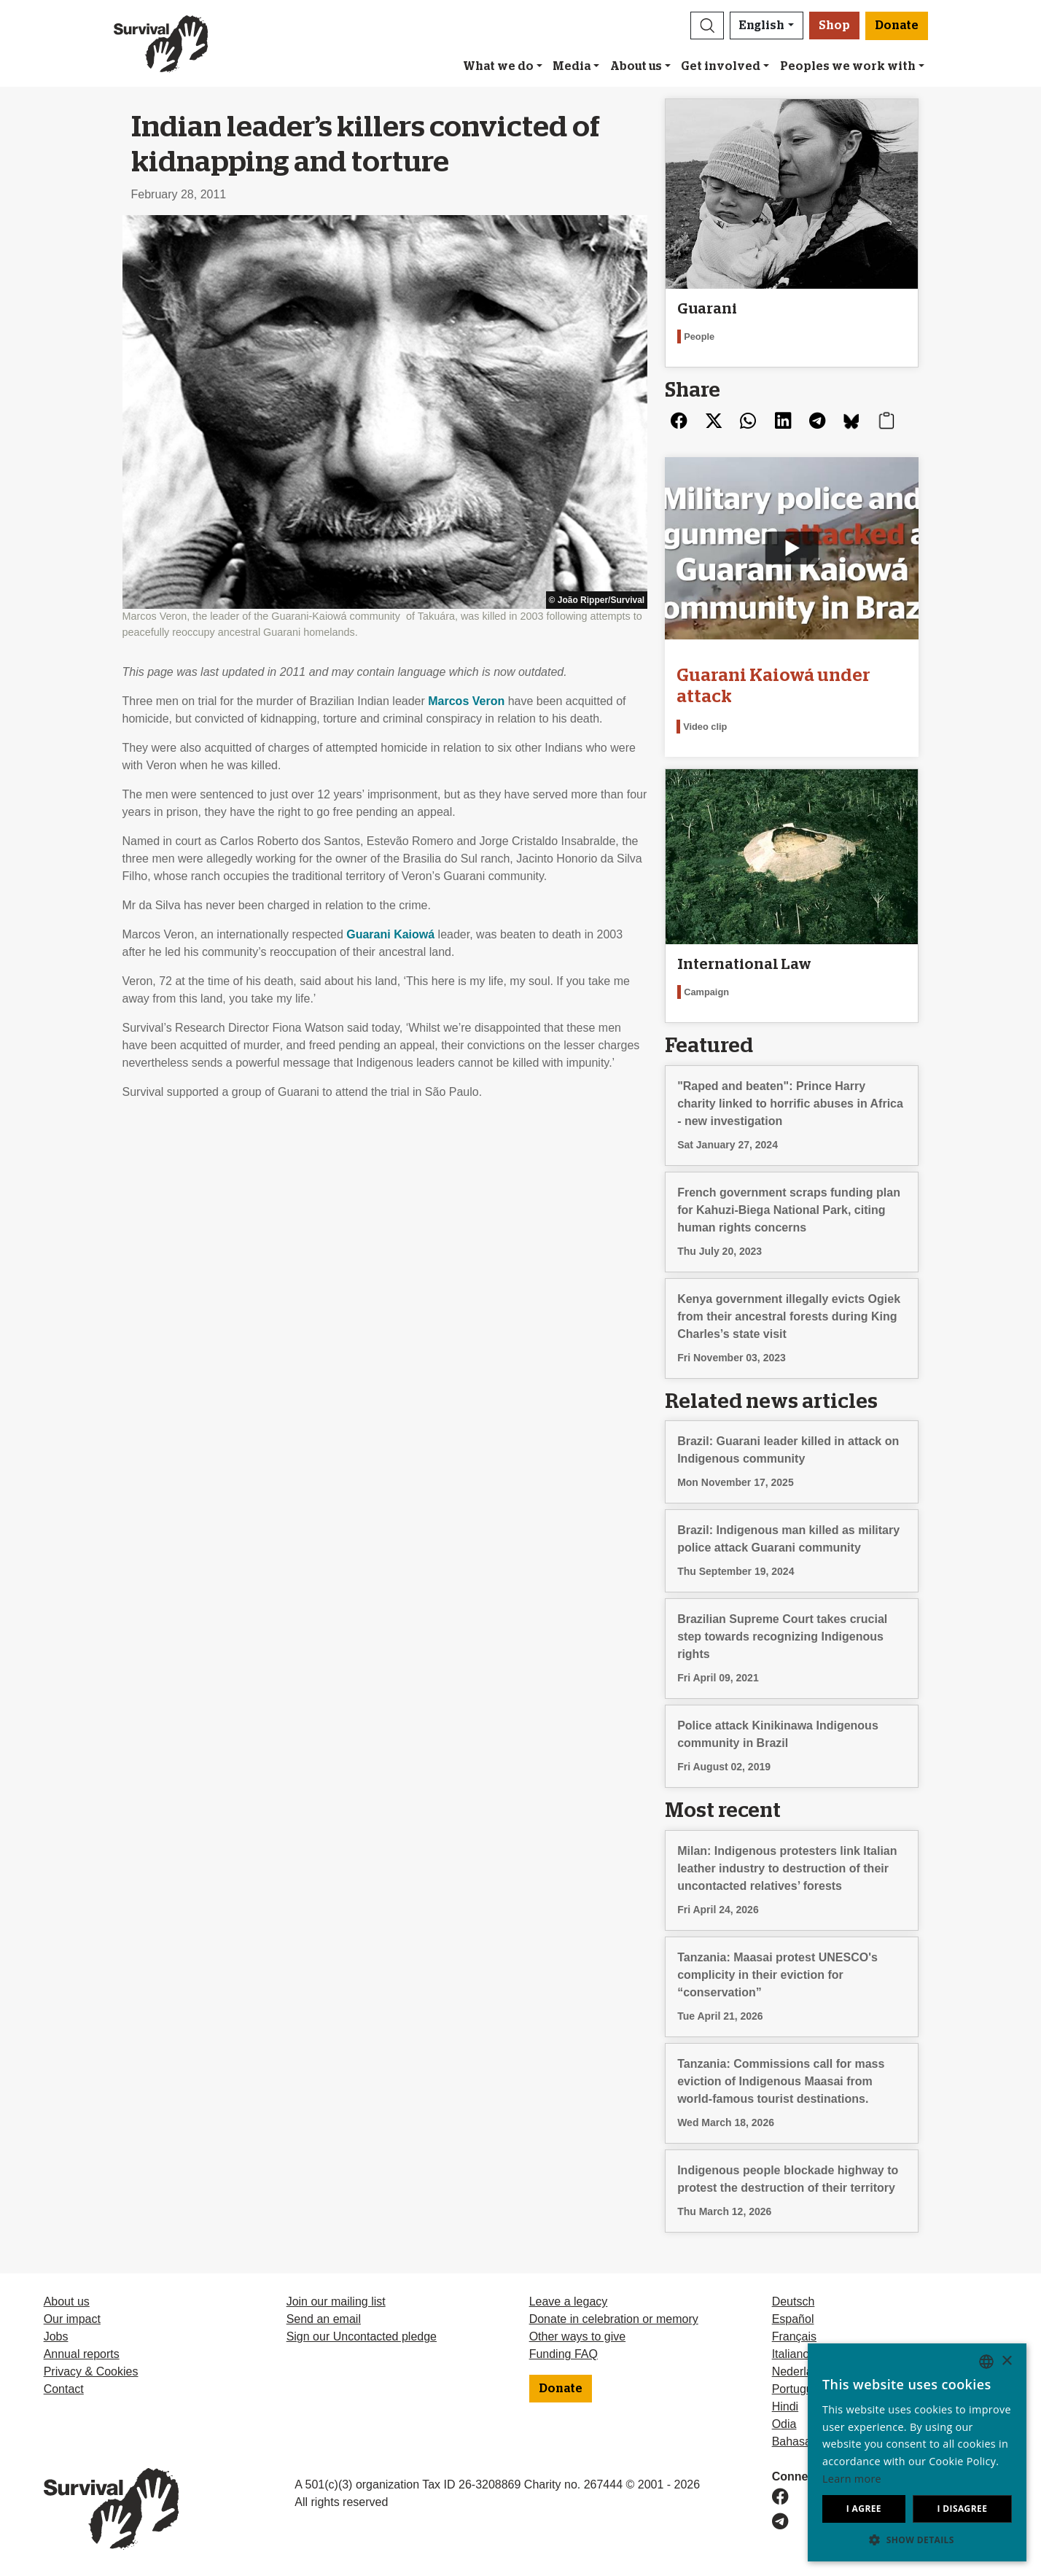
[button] (707, 25)
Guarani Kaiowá (390, 934)
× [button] (1006, 2361)
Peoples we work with (848, 66)
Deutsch (793, 2301)
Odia (784, 2424)
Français (794, 2336)
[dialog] (917, 2452)
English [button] (761, 25)
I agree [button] (863, 2508)
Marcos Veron (466, 701)
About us (636, 66)
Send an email (323, 2319)
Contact (64, 2389)
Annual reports (82, 2354)
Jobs (56, 2336)
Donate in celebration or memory (613, 2319)
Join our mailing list (336, 2301)
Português (798, 2389)
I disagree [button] (962, 2508)
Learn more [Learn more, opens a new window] (851, 2479)
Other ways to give (577, 2336)
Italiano (791, 2354)
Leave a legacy (568, 2301)
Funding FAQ (563, 2354)
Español (793, 2319)
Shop (834, 25)
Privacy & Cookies (91, 2371)
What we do (498, 66)
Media (571, 66)
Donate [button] (897, 25)
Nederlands (802, 2371)
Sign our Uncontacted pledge (361, 2336)
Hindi (785, 2406)
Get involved (720, 66)
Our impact (72, 2319)
